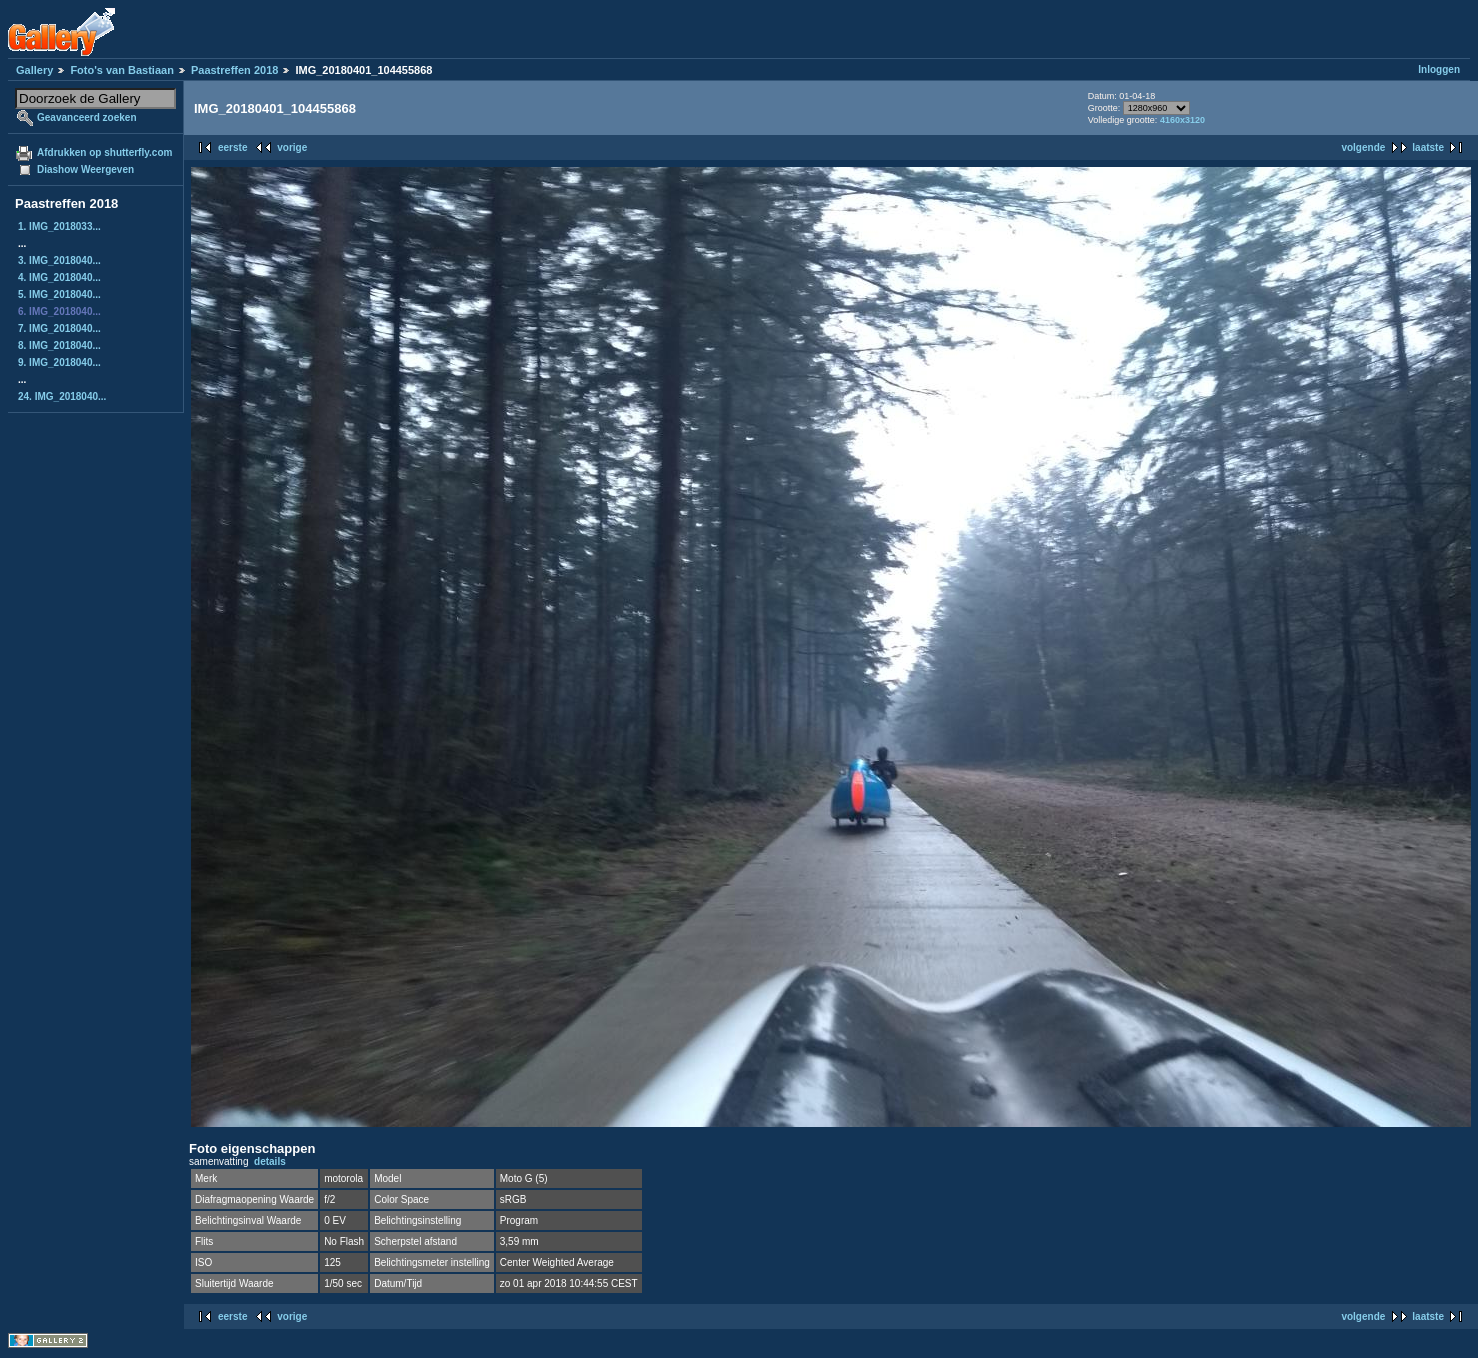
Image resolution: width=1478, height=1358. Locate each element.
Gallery (34, 70)
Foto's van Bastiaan (121, 70)
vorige (292, 147)
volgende (1363, 147)
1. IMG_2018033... (59, 226)
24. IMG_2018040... (62, 396)
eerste (232, 147)
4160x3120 (1182, 120)
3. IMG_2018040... (59, 260)
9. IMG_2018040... (59, 362)
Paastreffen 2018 (234, 70)
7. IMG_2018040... (59, 328)
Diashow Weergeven (85, 169)
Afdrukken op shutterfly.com (104, 152)
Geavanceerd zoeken (87, 117)
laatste (1428, 147)
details (270, 1161)
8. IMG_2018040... (59, 345)
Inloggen (1439, 69)
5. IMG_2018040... (59, 294)
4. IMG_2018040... (59, 277)
